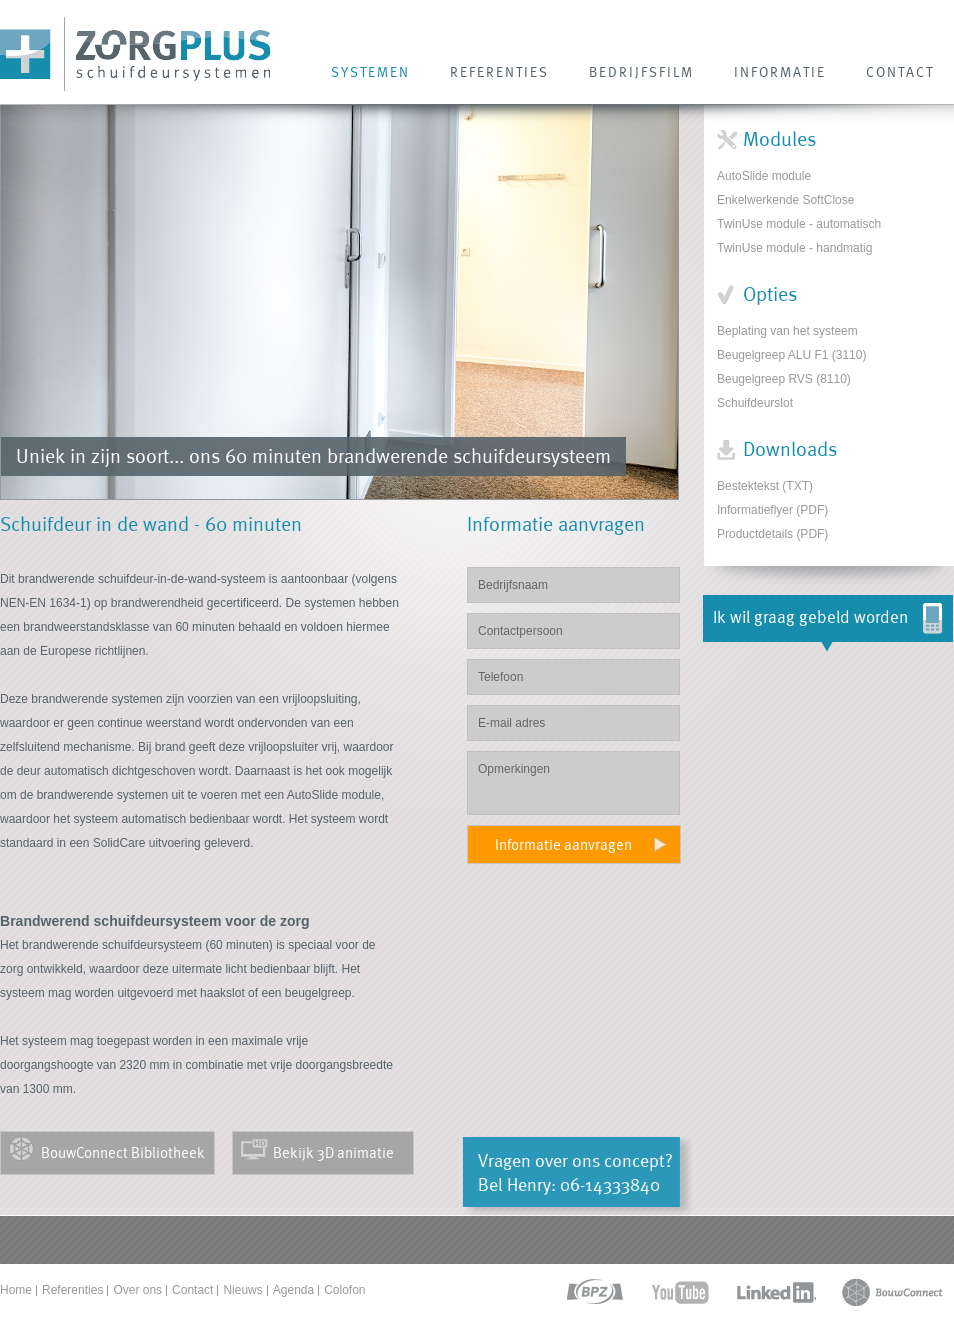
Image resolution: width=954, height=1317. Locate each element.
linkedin (776, 1292)
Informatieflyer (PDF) (772, 510)
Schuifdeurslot (755, 403)
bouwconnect (892, 1292)
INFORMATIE (780, 72)
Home (16, 1290)
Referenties (72, 1290)
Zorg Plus (135, 54)
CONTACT (900, 72)
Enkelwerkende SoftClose (785, 200)
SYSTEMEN (370, 72)
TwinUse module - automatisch (799, 224)
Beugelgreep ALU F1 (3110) (791, 355)
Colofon (344, 1290)
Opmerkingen (573, 783)
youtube (680, 1292)
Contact (192, 1290)
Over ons (137, 1290)
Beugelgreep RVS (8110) (784, 379)
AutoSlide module (764, 176)
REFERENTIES (499, 72)
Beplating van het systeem (787, 331)
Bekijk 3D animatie (333, 1152)
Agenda (293, 1290)
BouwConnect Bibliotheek (123, 1152)
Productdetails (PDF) (772, 534)
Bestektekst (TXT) (765, 486)
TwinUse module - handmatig (794, 248)
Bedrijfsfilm (641, 72)
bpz (593, 1292)
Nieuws (242, 1290)
